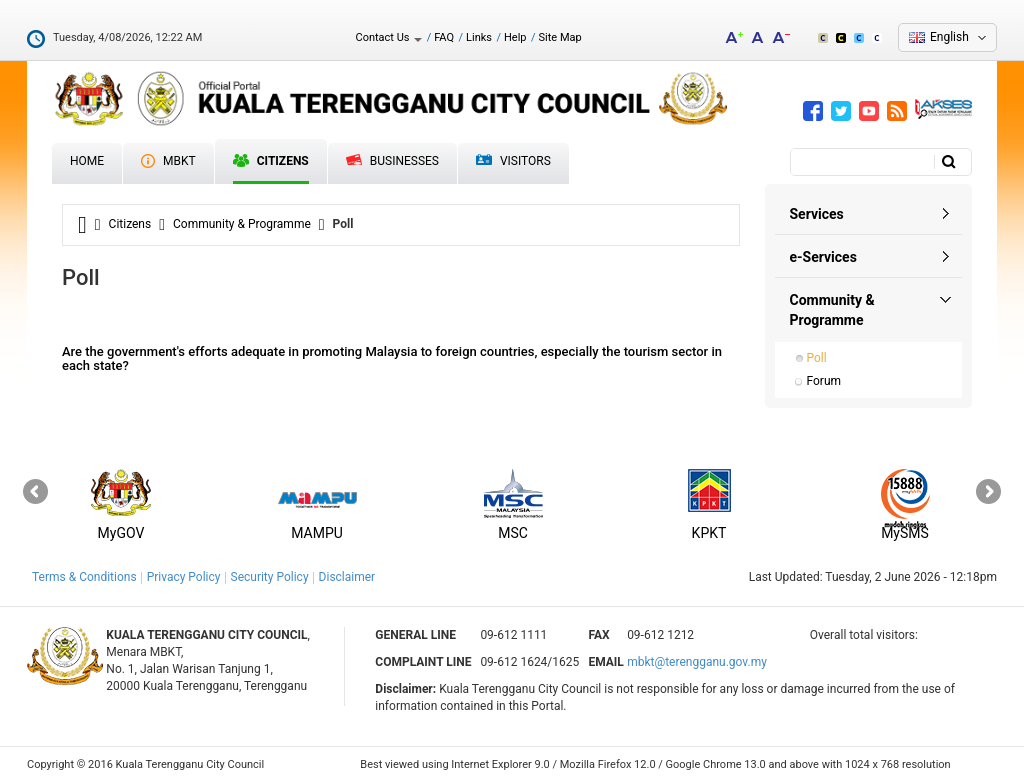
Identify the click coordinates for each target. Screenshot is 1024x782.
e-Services (823, 257)
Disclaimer (347, 577)
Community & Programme (242, 224)
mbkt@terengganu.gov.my (697, 662)
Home (87, 161)
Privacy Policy (184, 577)
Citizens (271, 161)
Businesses (392, 161)
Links (479, 37)
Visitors (513, 161)
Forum (824, 381)
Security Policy (270, 577)
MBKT (168, 161)
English (949, 37)
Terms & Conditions (84, 577)
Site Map (560, 37)
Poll (817, 358)
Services (817, 214)
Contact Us (388, 37)
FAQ (444, 37)
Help (515, 37)
